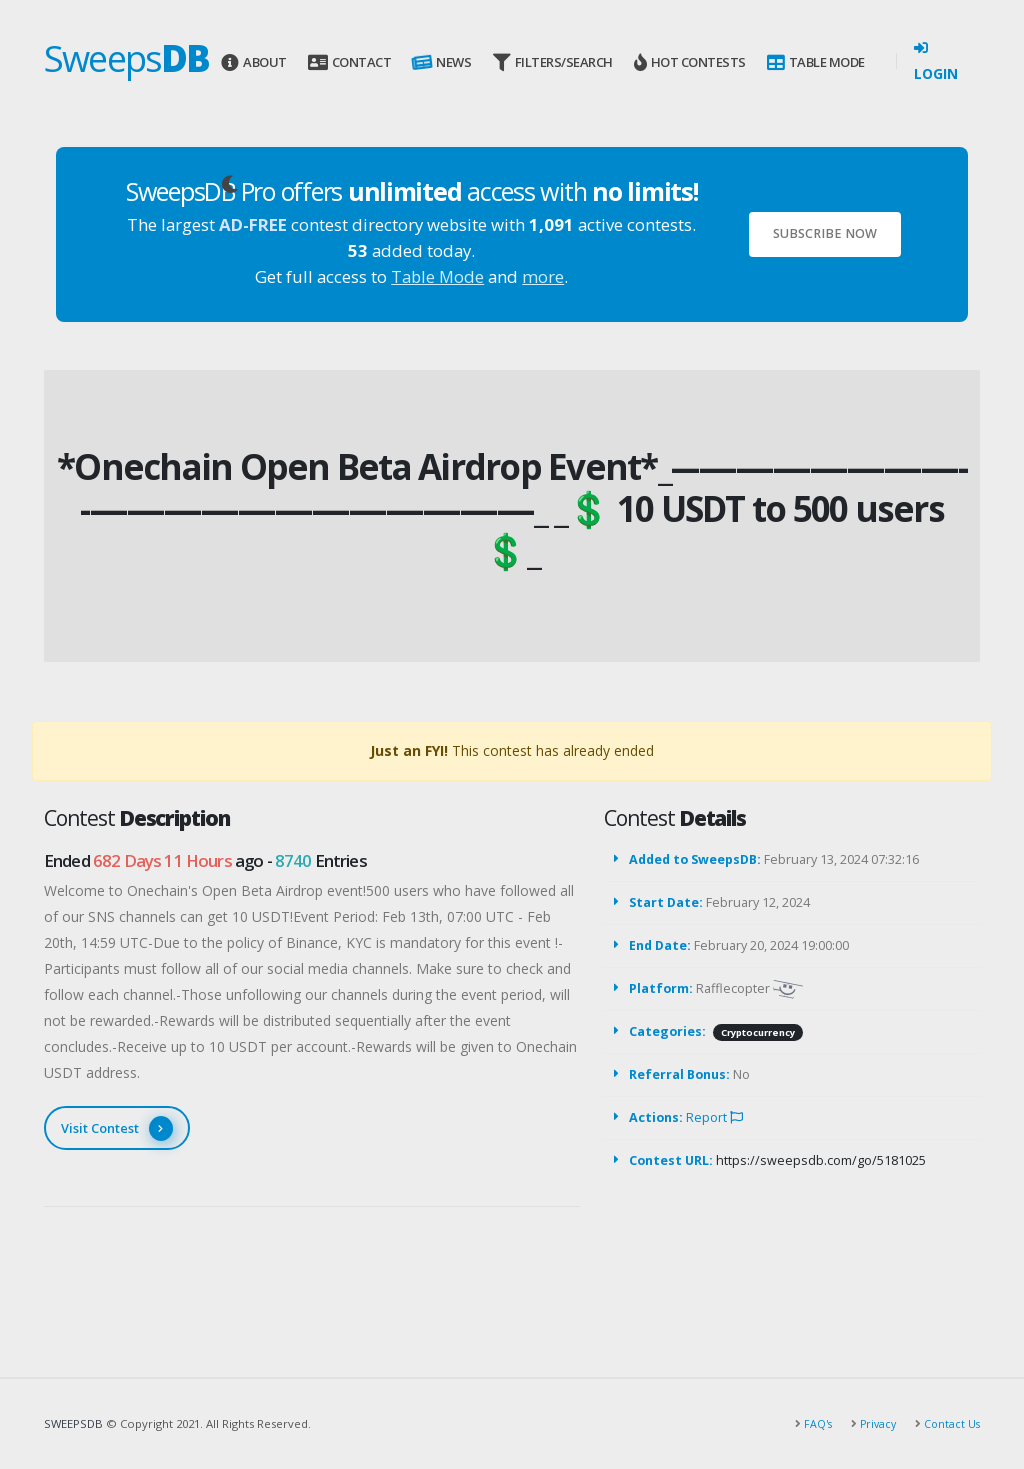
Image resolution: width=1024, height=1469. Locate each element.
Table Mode (816, 62)
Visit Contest (117, 1128)
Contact (349, 62)
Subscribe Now (825, 233)
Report (714, 1117)
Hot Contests (690, 62)
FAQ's (811, 1423)
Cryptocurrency (758, 1032)
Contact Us (949, 1423)
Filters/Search (553, 62)
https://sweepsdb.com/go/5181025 (821, 1160)
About (253, 62)
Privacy (873, 1423)
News (441, 62)
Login (936, 62)
